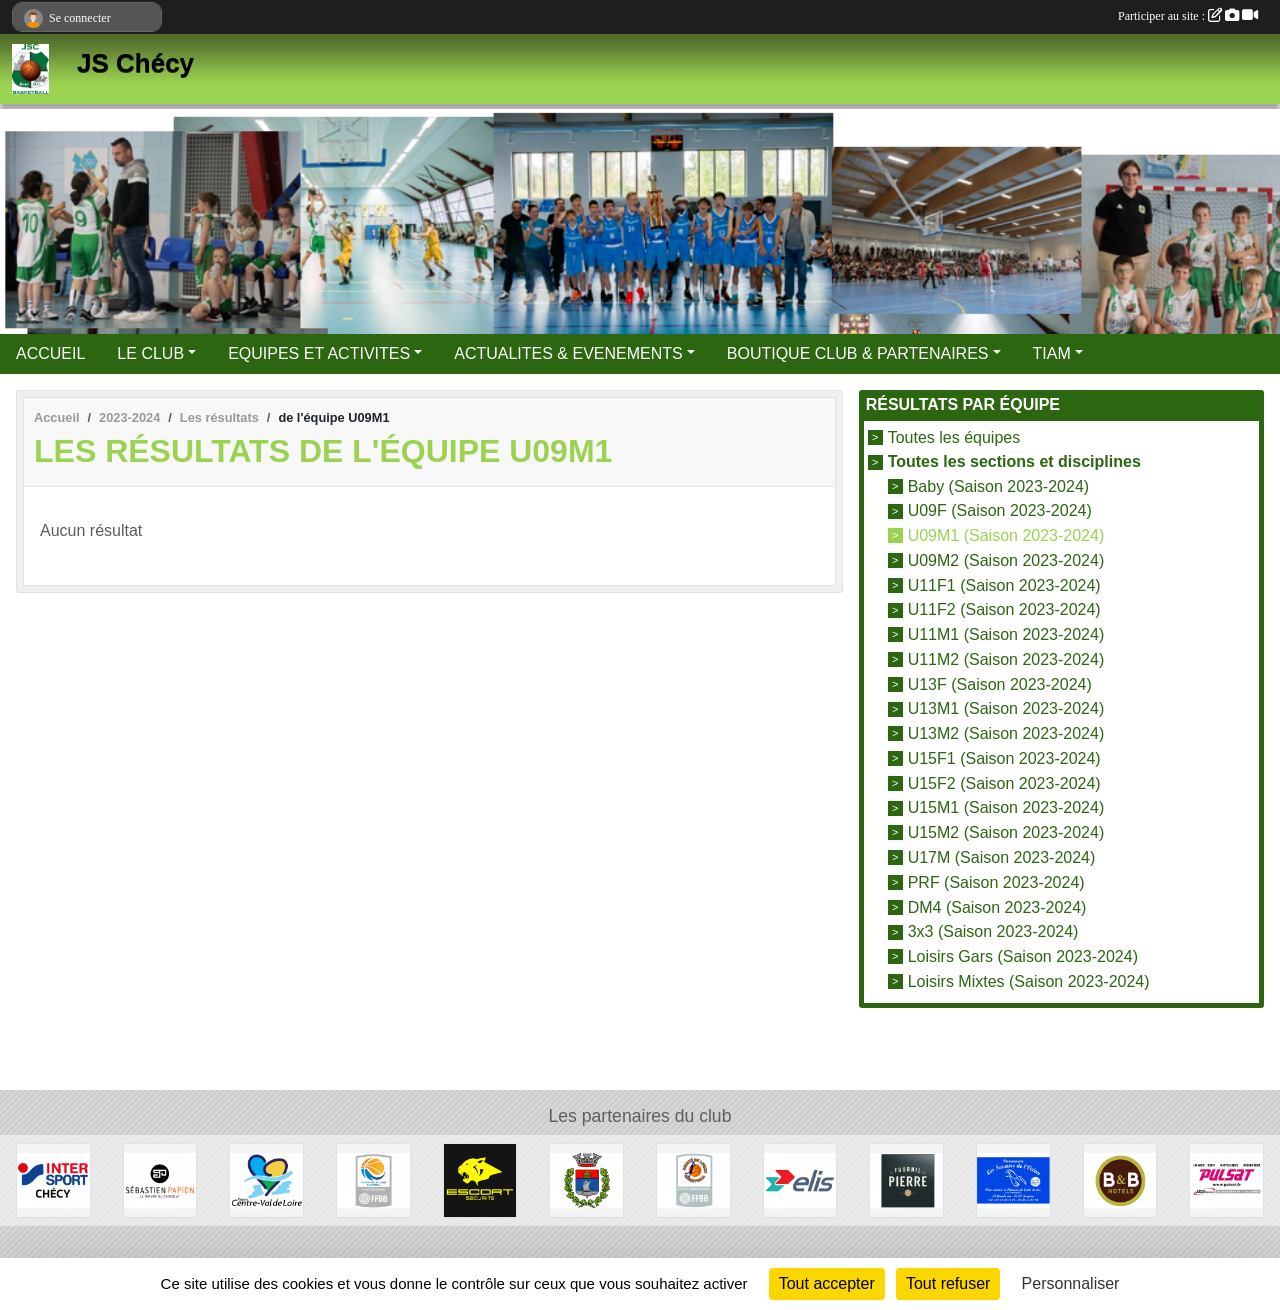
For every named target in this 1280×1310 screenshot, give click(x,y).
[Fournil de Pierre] (906, 1179)
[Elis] (800, 1179)
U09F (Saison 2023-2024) (1000, 510)
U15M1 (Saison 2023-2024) (1006, 807)
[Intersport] (53, 1179)
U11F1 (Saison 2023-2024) (1004, 584)
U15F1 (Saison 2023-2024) (1004, 758)
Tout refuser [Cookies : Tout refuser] (948, 1283)
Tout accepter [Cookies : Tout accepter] (827, 1283)
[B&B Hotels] (1120, 1179)
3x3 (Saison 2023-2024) (993, 931)
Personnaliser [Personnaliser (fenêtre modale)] (1071, 1283)
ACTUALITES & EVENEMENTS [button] (568, 353)
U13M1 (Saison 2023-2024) (1006, 708)
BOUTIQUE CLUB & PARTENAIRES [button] (858, 353)
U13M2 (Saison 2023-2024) (1006, 733)
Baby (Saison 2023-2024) (998, 485)
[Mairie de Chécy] (586, 1179)
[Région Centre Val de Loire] (266, 1179)
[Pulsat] (1226, 1179)
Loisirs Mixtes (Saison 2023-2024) (1029, 981)
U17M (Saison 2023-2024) (1002, 857)
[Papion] (160, 1179)
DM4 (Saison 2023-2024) (997, 906)
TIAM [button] (1052, 353)
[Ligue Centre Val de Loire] (373, 1179)
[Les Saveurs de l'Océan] (1013, 1179)
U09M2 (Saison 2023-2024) (1006, 560)
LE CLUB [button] (150, 353)
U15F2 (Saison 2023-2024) (1004, 782)
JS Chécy (135, 63)
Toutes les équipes (954, 437)
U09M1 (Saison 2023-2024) (1006, 535)
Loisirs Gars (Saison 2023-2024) (1023, 956)
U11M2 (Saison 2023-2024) (1006, 659)
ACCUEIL (50, 353)
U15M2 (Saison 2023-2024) (1006, 832)
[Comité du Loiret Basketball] (693, 1179)
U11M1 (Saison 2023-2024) (1006, 634)
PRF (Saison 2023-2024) (996, 882)
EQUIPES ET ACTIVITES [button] (319, 353)
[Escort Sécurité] (480, 1179)
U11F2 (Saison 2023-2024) (1004, 609)
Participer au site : (1188, 16)
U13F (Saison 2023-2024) (1000, 683)
